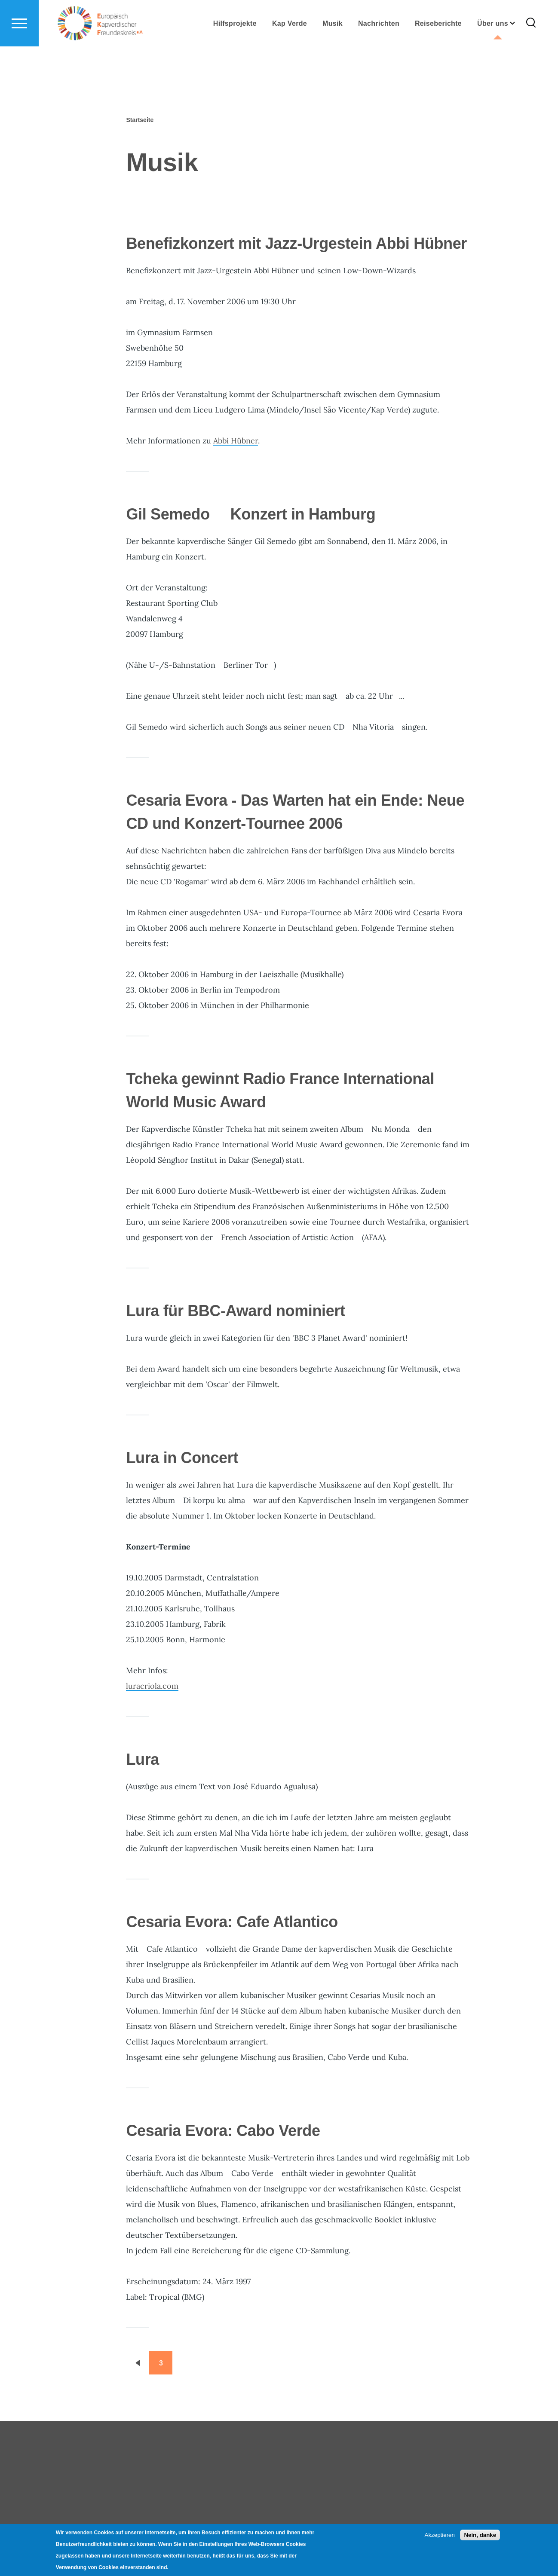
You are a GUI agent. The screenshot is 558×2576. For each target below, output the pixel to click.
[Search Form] (531, 54)
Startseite (139, 120)
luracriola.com (152, 1686)
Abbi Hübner (235, 441)
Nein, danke (480, 2535)
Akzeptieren (440, 2535)
